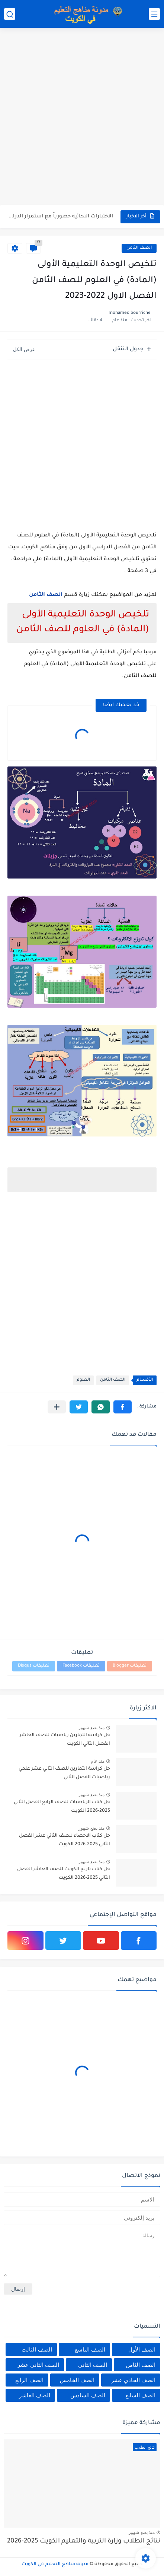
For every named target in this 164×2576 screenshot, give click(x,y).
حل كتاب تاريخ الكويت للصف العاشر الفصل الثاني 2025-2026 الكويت (63, 1873)
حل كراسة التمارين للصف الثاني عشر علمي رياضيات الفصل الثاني (64, 1773)
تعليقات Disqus (33, 1666)
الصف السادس (87, 2395)
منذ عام (97, 1761)
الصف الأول (141, 2349)
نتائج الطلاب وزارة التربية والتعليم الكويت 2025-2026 (83, 2541)
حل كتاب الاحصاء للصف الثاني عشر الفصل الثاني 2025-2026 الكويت (64, 1840)
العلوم (83, 1380)
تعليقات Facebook (81, 1666)
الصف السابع (140, 2395)
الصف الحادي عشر (133, 2380)
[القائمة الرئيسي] (154, 14)
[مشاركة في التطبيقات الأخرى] (57, 1406)
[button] (122, 1406)
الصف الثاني (92, 2365)
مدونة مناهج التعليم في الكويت (55, 2564)
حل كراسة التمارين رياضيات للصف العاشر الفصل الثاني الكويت (64, 1739)
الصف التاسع (90, 2349)
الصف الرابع (29, 2380)
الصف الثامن (139, 248)
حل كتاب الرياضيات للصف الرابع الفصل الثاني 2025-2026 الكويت (62, 1806)
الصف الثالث (37, 2349)
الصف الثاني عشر (38, 2365)
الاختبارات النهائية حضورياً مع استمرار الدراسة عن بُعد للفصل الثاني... (61, 216)
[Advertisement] (82, 117)
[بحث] (9, 14)
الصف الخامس (77, 2380)
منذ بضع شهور (91, 1727)
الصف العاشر (34, 2395)
